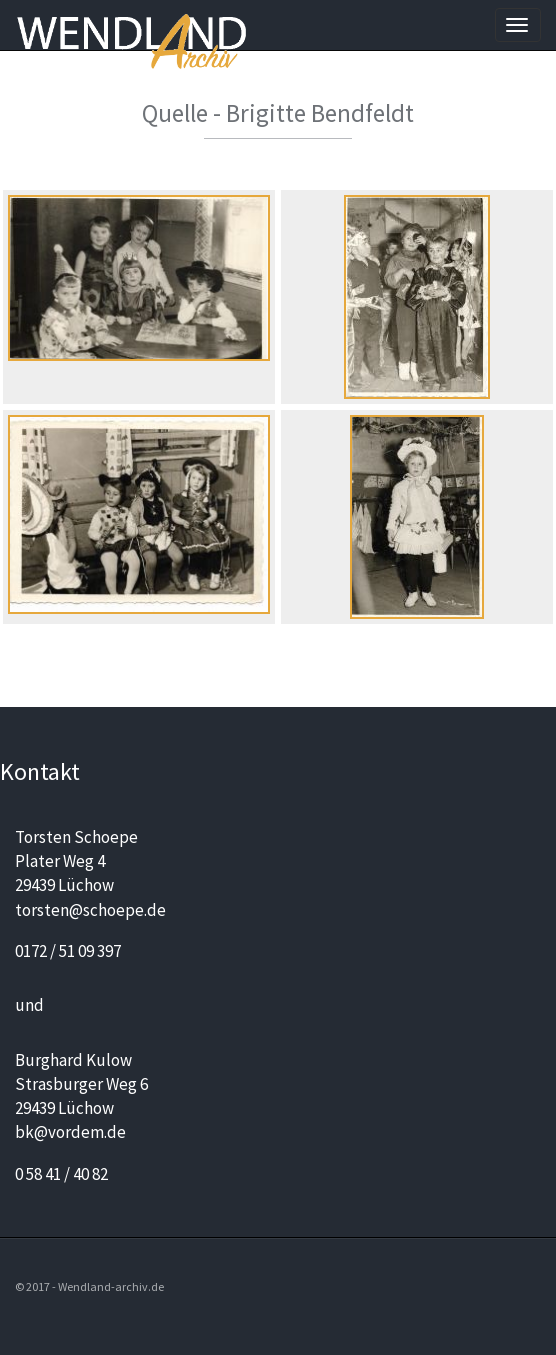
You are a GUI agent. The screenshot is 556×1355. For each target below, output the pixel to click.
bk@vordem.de (70, 1132)
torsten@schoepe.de (90, 910)
